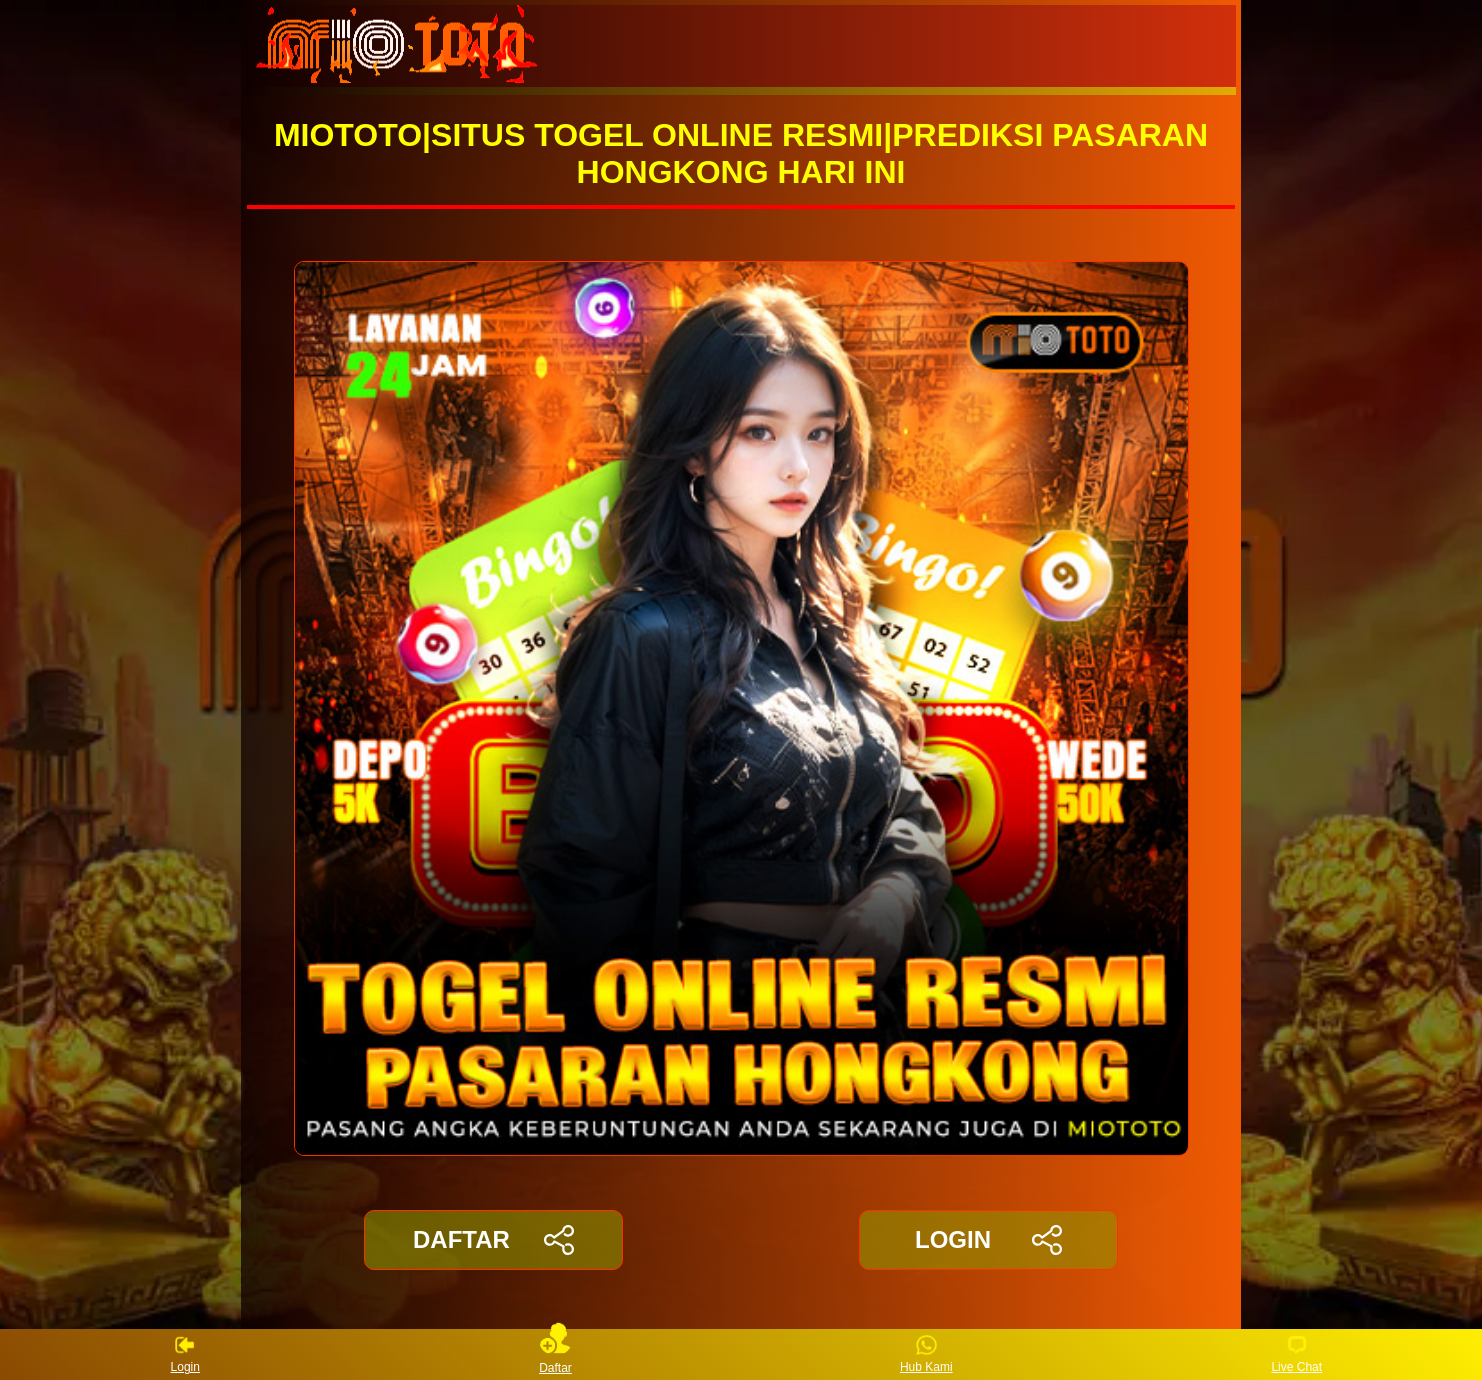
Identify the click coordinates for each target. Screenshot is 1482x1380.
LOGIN (988, 1240)
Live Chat (1296, 1354)
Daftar (556, 1354)
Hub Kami (926, 1354)
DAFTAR (493, 1240)
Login (185, 1354)
